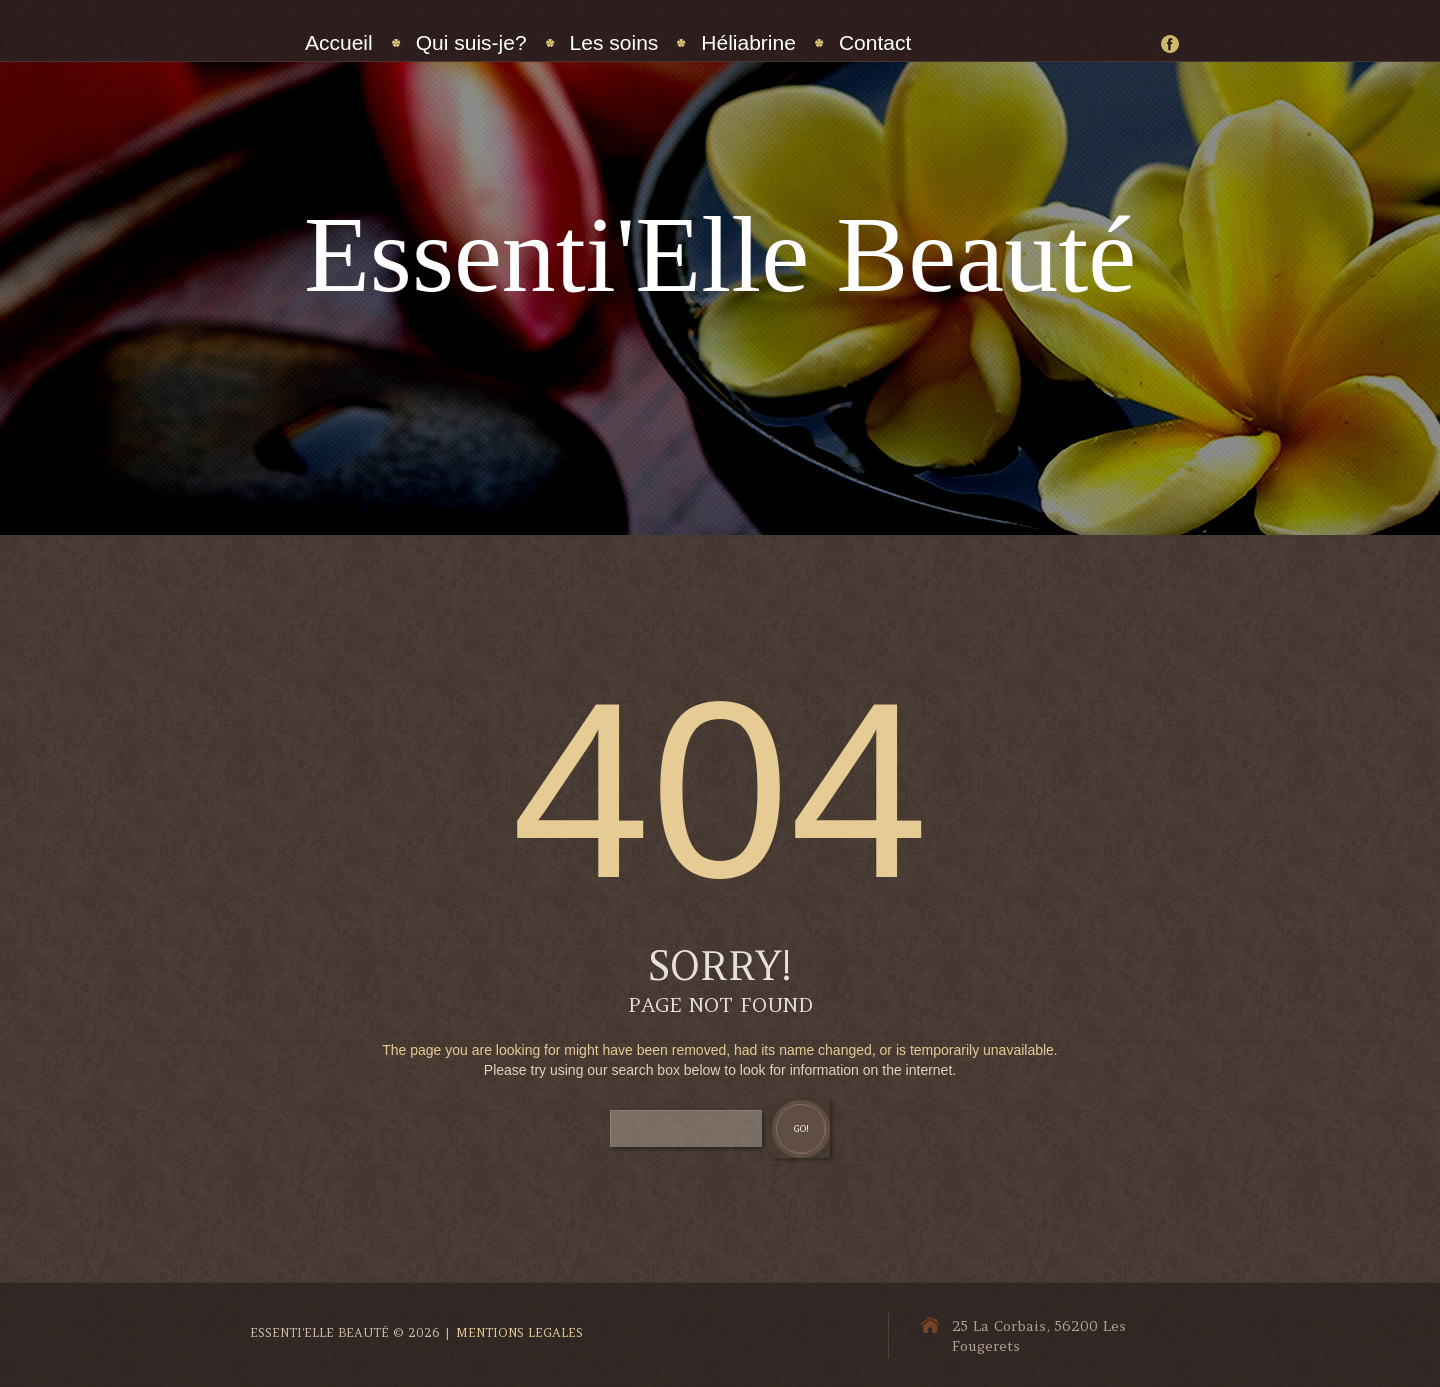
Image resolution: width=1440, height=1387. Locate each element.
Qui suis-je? (471, 42)
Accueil (339, 42)
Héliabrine (748, 42)
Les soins (614, 42)
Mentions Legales (519, 1332)
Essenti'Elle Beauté (720, 254)
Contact (875, 42)
